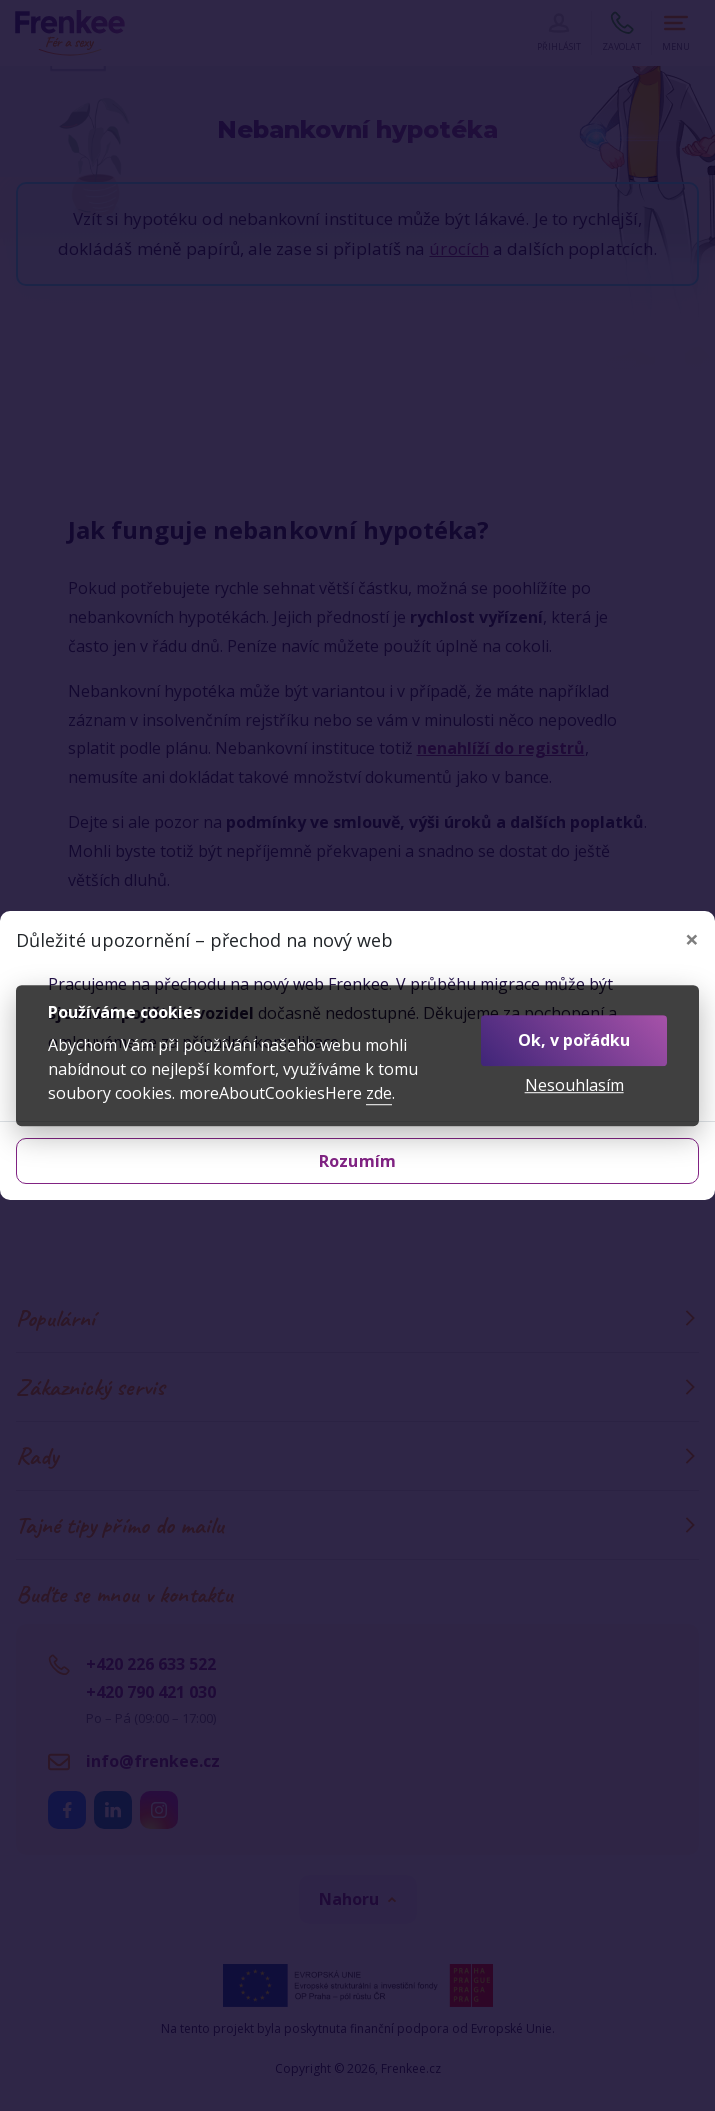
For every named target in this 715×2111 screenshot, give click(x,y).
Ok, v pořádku (574, 1040)
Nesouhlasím (574, 1085)
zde (379, 1093)
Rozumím (357, 1161)
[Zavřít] (692, 939)
